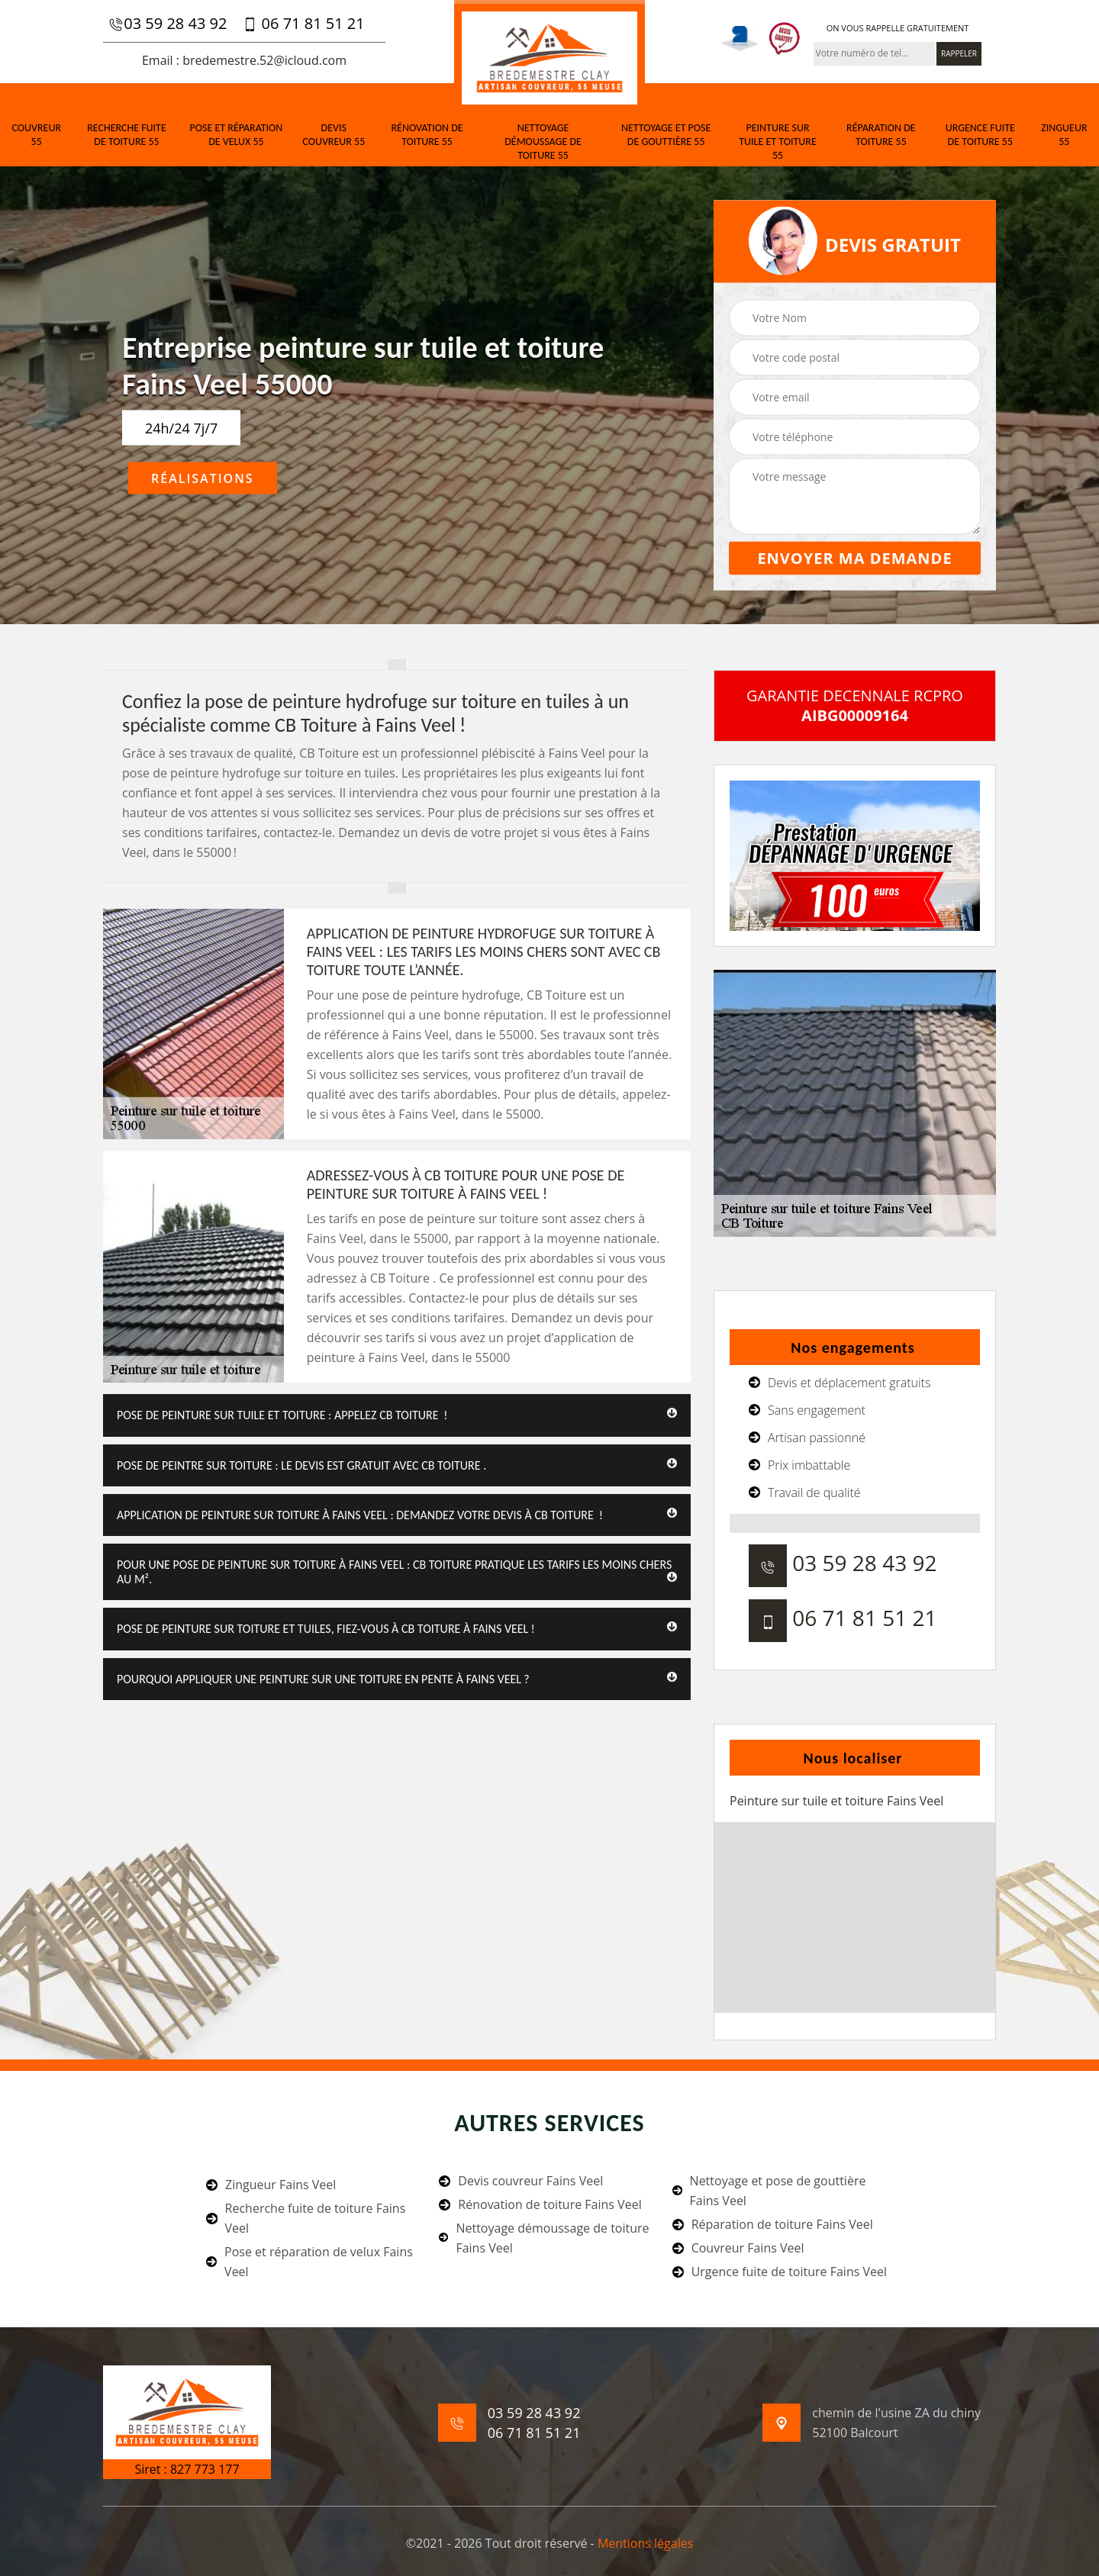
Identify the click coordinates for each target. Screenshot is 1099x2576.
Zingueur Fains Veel (271, 2184)
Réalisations (202, 478)
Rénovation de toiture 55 (426, 134)
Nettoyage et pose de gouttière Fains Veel (769, 2190)
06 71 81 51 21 (303, 24)
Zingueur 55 (1064, 134)
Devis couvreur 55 (333, 134)
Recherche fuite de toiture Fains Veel (305, 2218)
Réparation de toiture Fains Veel (772, 2224)
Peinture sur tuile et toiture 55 (778, 141)
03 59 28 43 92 (167, 24)
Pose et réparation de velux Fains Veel (309, 2261)
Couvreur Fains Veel (738, 2248)
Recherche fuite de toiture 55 (126, 134)
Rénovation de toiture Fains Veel (540, 2204)
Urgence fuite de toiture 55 (980, 134)
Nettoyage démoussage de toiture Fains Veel (544, 2238)
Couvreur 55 (36, 134)
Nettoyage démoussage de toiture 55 (543, 141)
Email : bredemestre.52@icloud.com (244, 60)
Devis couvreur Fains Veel (521, 2180)
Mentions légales (645, 2543)
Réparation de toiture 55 (881, 134)
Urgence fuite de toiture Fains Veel (779, 2271)
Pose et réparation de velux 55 (236, 134)
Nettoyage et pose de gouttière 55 (666, 134)
